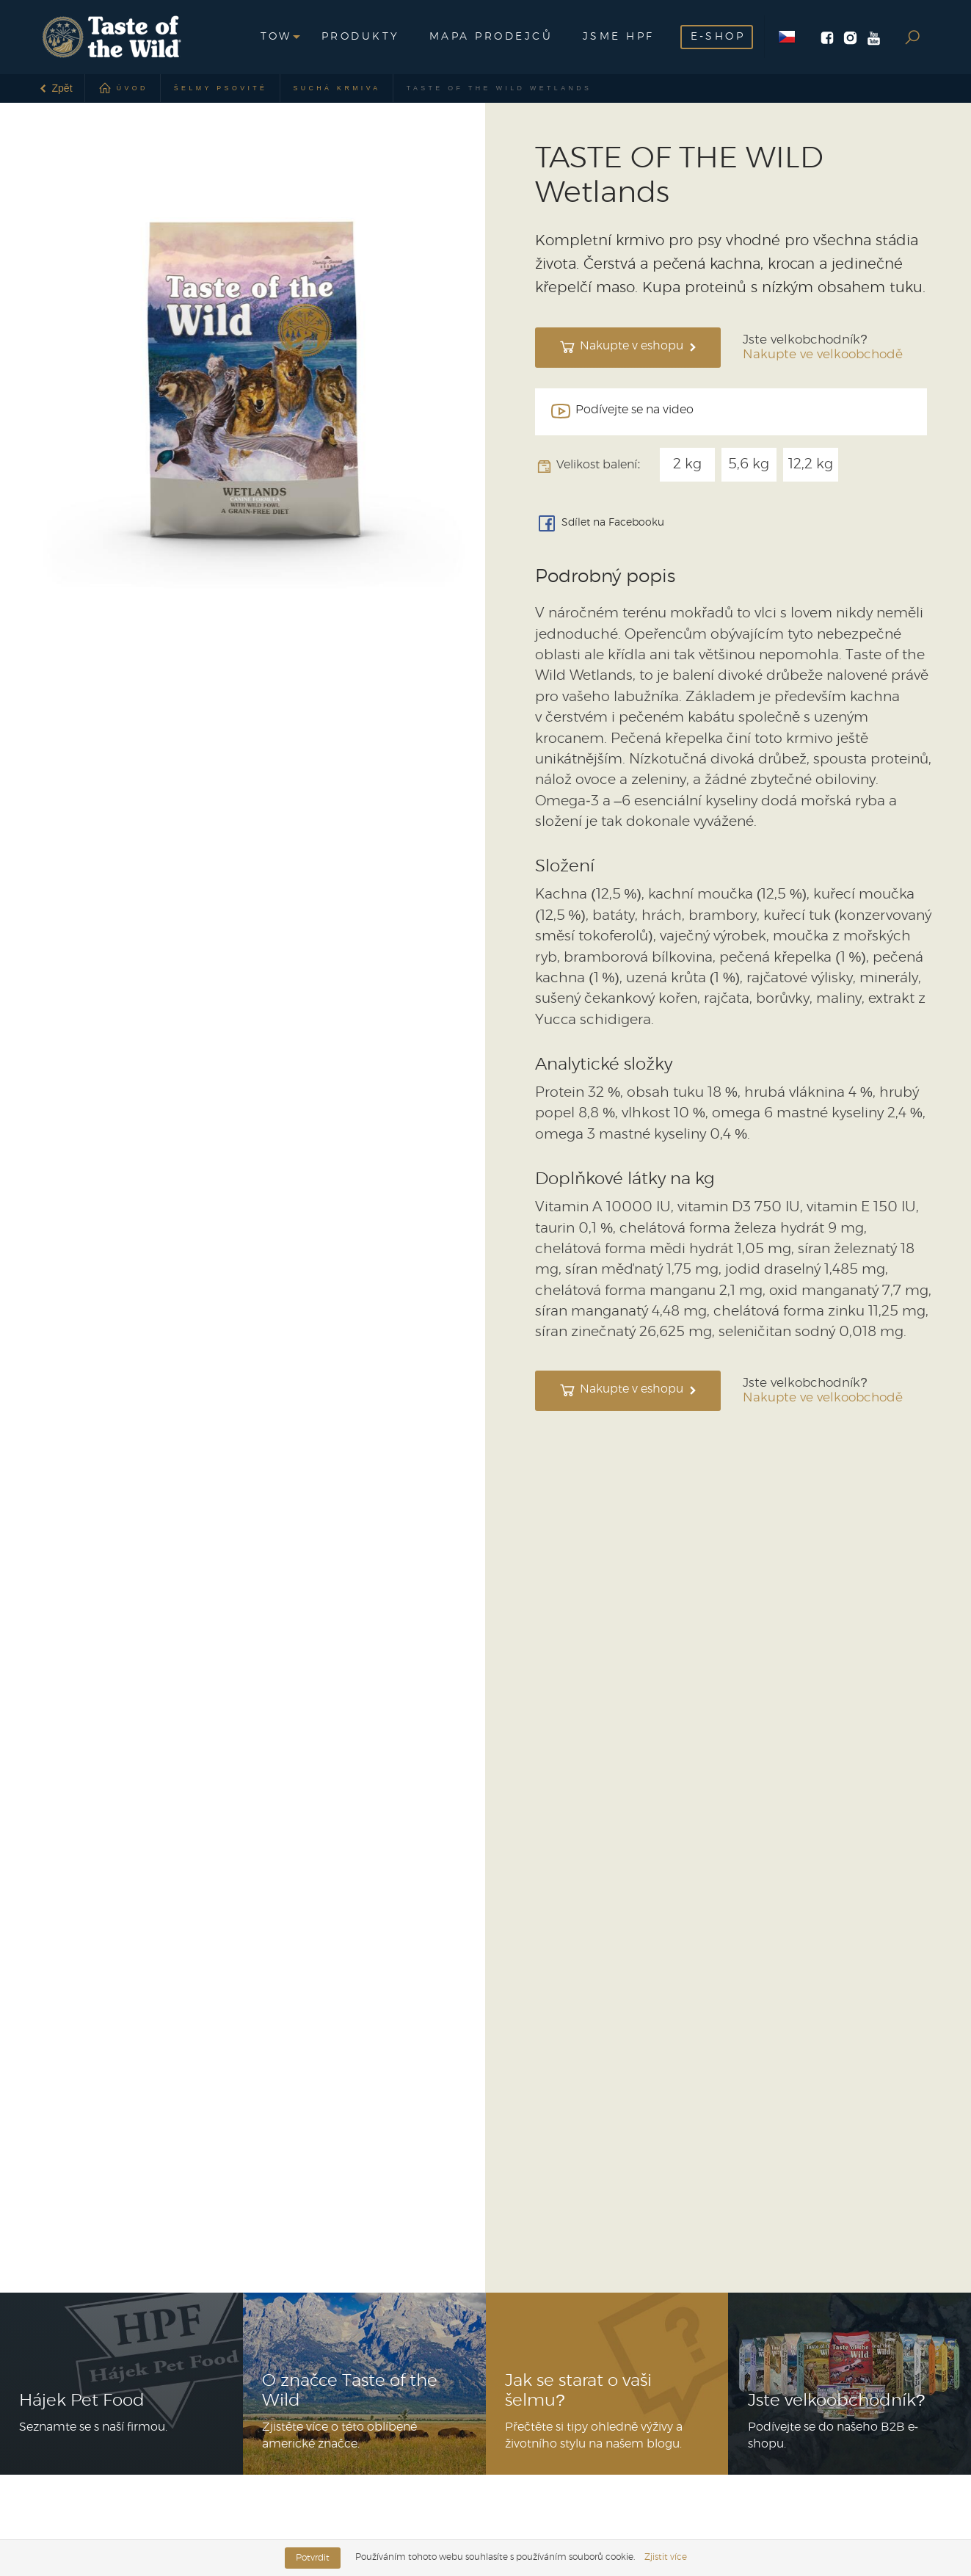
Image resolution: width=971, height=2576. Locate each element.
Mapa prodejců (491, 37)
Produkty (360, 37)
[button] (276, 37)
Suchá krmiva (336, 88)
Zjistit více (665, 2557)
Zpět (55, 88)
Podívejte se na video (621, 411)
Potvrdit (313, 2557)
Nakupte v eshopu (628, 346)
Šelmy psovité (220, 88)
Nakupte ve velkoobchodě (823, 354)
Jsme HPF (619, 37)
